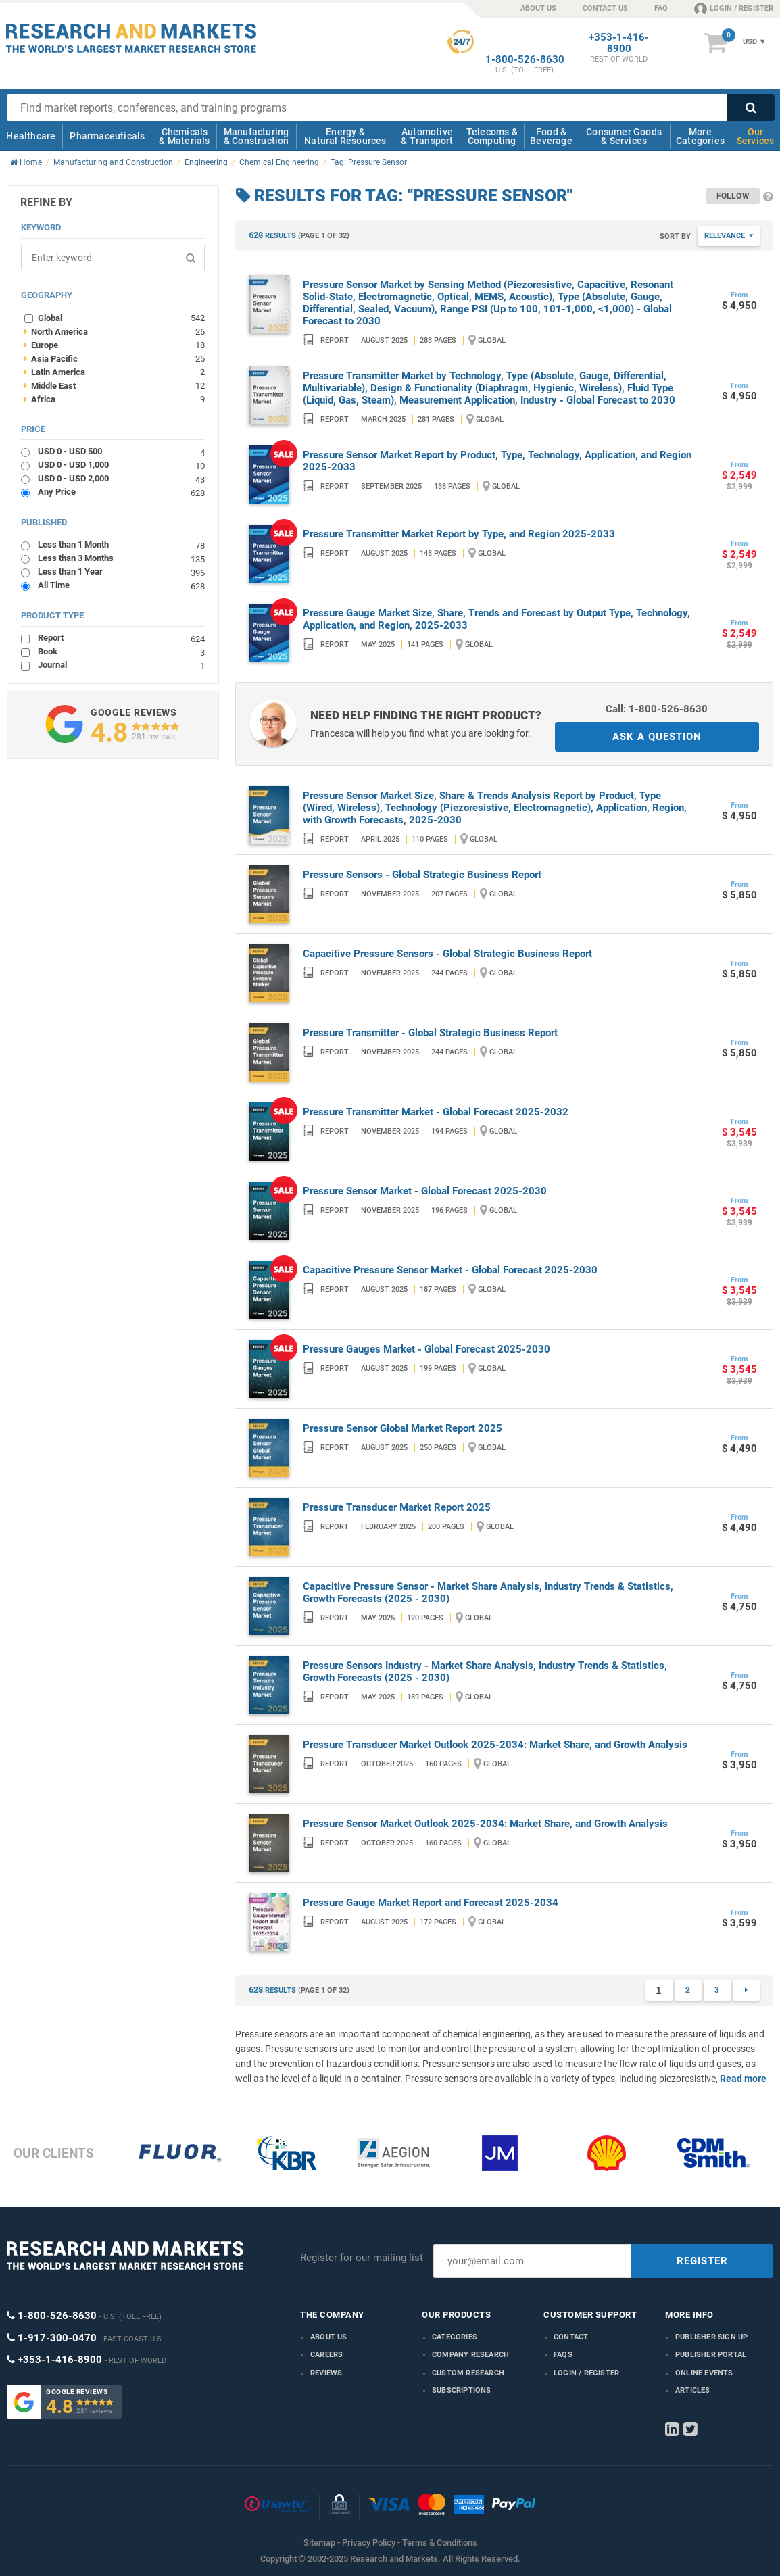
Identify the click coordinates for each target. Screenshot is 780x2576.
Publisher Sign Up (711, 2337)
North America (114, 331)
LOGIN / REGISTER (733, 8)
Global (121, 317)
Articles (692, 2390)
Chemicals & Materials (184, 136)
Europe (114, 344)
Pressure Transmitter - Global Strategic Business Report (430, 1033)
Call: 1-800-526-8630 (657, 709)
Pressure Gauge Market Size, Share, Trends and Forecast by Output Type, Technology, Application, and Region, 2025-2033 (496, 619)
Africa (114, 399)
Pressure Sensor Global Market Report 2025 (402, 1428)
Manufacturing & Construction (256, 136)
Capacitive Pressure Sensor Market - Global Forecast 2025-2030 (450, 1270)
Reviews (326, 2372)
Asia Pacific (114, 358)
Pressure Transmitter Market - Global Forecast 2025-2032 (435, 1112)
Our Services (756, 136)
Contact (571, 2337)
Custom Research (468, 2372)
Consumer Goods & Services (624, 136)
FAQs (563, 2354)
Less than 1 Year (121, 571)
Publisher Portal (710, 2354)
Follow (733, 196)
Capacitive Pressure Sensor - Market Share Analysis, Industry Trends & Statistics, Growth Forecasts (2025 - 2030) (488, 1592)
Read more (743, 2078)
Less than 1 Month (121, 544)
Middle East (114, 385)
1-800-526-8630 (524, 60)
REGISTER (702, 2261)
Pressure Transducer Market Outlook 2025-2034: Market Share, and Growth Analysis (495, 1745)
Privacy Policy (368, 2542)
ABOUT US (538, 8)
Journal (121, 665)
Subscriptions (461, 2390)
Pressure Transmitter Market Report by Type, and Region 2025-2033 (459, 534)
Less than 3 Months (121, 558)
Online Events (704, 2372)
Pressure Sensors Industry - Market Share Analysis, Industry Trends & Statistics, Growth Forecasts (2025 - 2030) (485, 1671)
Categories (454, 2337)
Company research (470, 2354)
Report (121, 638)
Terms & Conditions (439, 2542)
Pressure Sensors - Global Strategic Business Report (422, 875)
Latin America (114, 371)
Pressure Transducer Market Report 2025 (397, 1507)
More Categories (700, 136)
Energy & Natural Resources (345, 136)
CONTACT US (605, 8)
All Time (121, 585)
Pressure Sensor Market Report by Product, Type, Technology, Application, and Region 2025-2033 (497, 461)
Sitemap (319, 2542)
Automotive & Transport (427, 136)
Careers (326, 2354)
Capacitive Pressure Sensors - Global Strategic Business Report (447, 954)
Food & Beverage (551, 136)
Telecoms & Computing (492, 136)
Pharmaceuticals (107, 135)
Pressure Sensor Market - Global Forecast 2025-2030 (425, 1191)
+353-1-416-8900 (619, 43)
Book (121, 651)
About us (328, 2337)
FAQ (661, 8)
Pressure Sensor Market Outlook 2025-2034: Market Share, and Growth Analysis (485, 1824)
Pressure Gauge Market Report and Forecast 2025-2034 (430, 1903)
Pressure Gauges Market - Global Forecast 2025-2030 (426, 1349)
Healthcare (30, 135)
